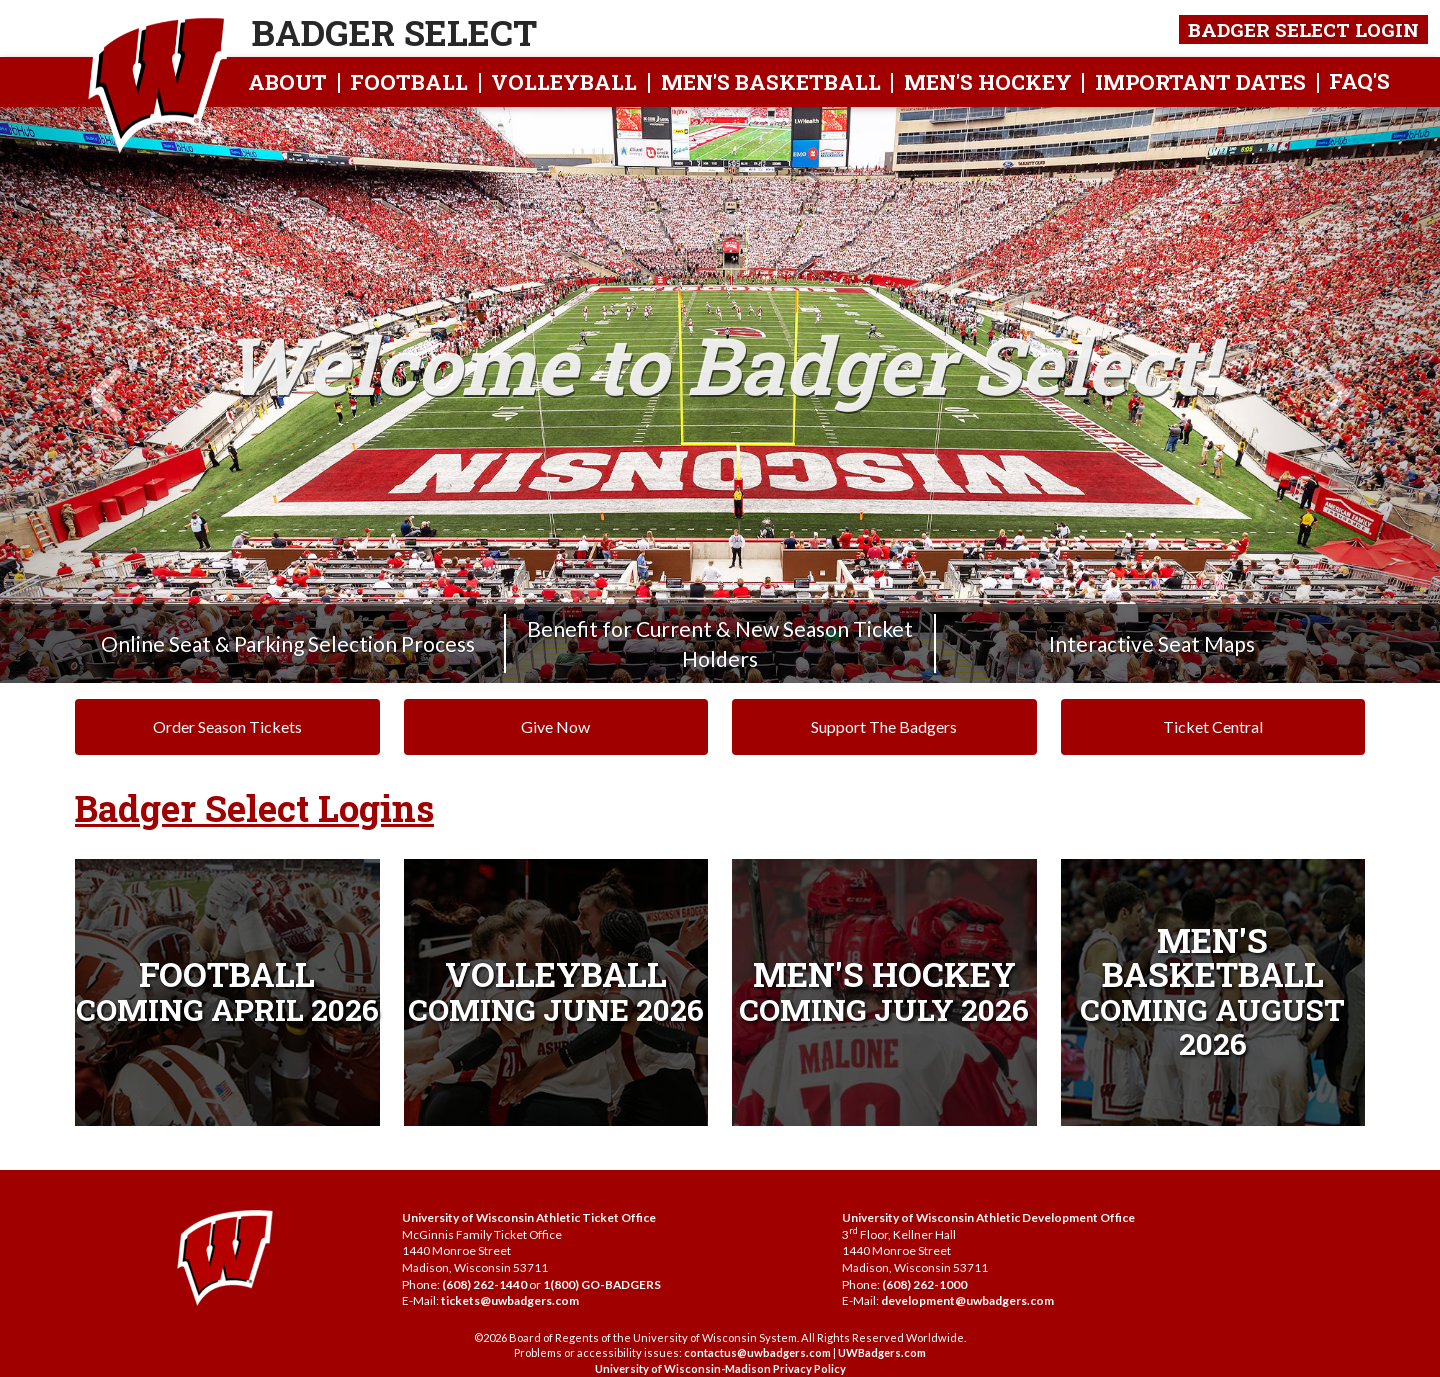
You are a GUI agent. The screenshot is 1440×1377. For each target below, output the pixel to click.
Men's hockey (988, 82)
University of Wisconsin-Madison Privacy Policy (720, 1368)
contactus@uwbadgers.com (757, 1352)
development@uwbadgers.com (967, 1300)
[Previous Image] (108, 395)
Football (409, 82)
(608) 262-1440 (484, 1284)
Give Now (555, 726)
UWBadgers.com (882, 1352)
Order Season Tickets (227, 726)
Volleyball (564, 82)
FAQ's (1359, 81)
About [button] (287, 82)
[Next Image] (1332, 395)
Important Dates (1200, 82)
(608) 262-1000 (924, 1284)
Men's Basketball (771, 82)
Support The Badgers (884, 726)
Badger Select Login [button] (1303, 29)
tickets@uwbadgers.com (510, 1300)
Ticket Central (1213, 726)
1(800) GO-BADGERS (602, 1284)
